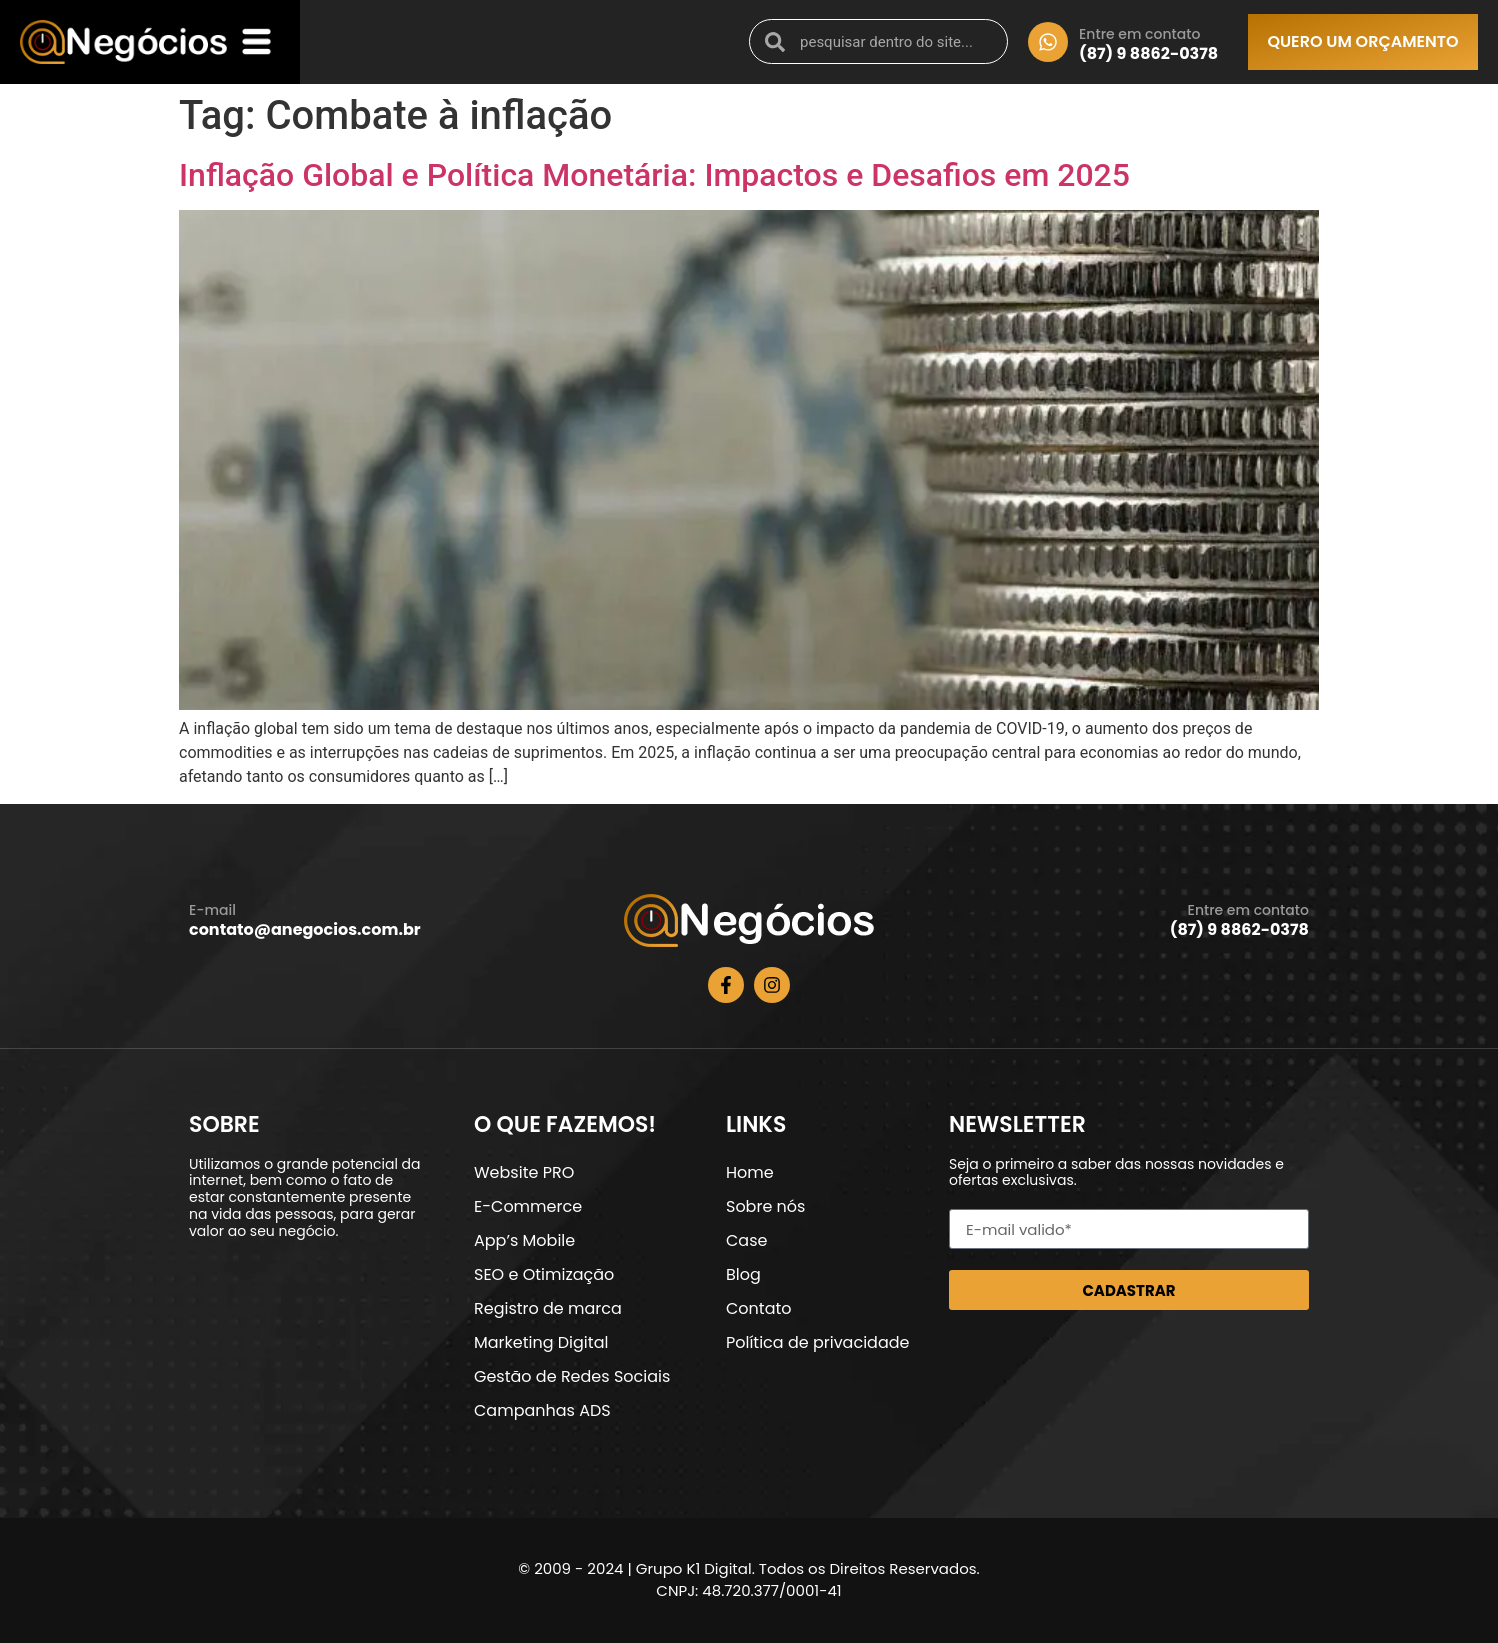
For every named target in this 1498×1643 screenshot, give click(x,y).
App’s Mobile (524, 1240)
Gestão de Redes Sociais (572, 1376)
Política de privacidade (817, 1342)
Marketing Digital (541, 1342)
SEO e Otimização (544, 1274)
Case (746, 1240)
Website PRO (524, 1172)
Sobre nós (765, 1206)
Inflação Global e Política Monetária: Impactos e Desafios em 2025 (654, 175)
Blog (743, 1274)
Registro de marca (548, 1308)
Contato (759, 1308)
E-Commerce (528, 1206)
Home (750, 1172)
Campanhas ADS (542, 1410)
